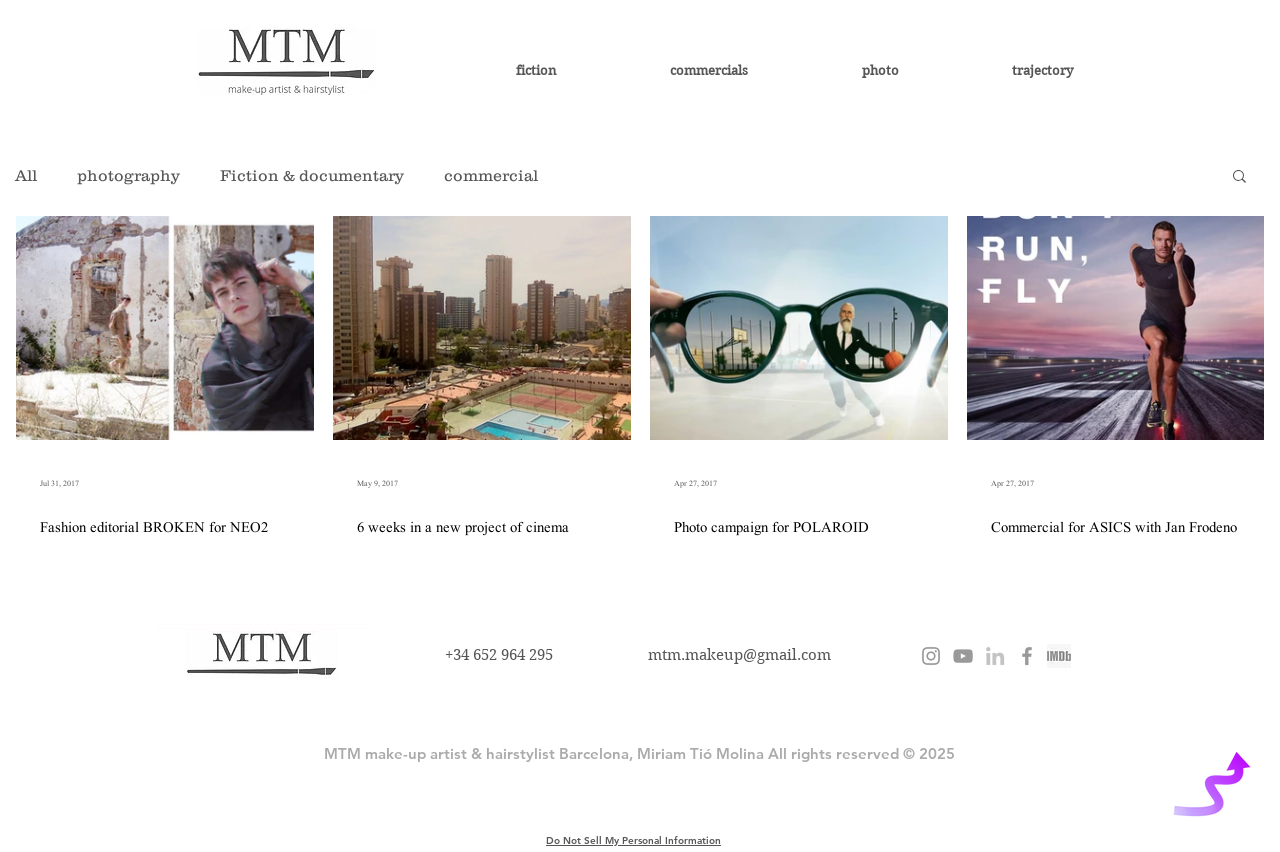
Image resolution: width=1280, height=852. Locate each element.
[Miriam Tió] (963, 656)
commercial (491, 175)
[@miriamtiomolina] (931, 656)
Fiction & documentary (312, 175)
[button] (1239, 177)
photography (128, 175)
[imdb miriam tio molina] (1059, 656)
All (26, 175)
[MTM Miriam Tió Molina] (1027, 656)
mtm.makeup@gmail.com (739, 655)
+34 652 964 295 (499, 655)
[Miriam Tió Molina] (995, 656)
